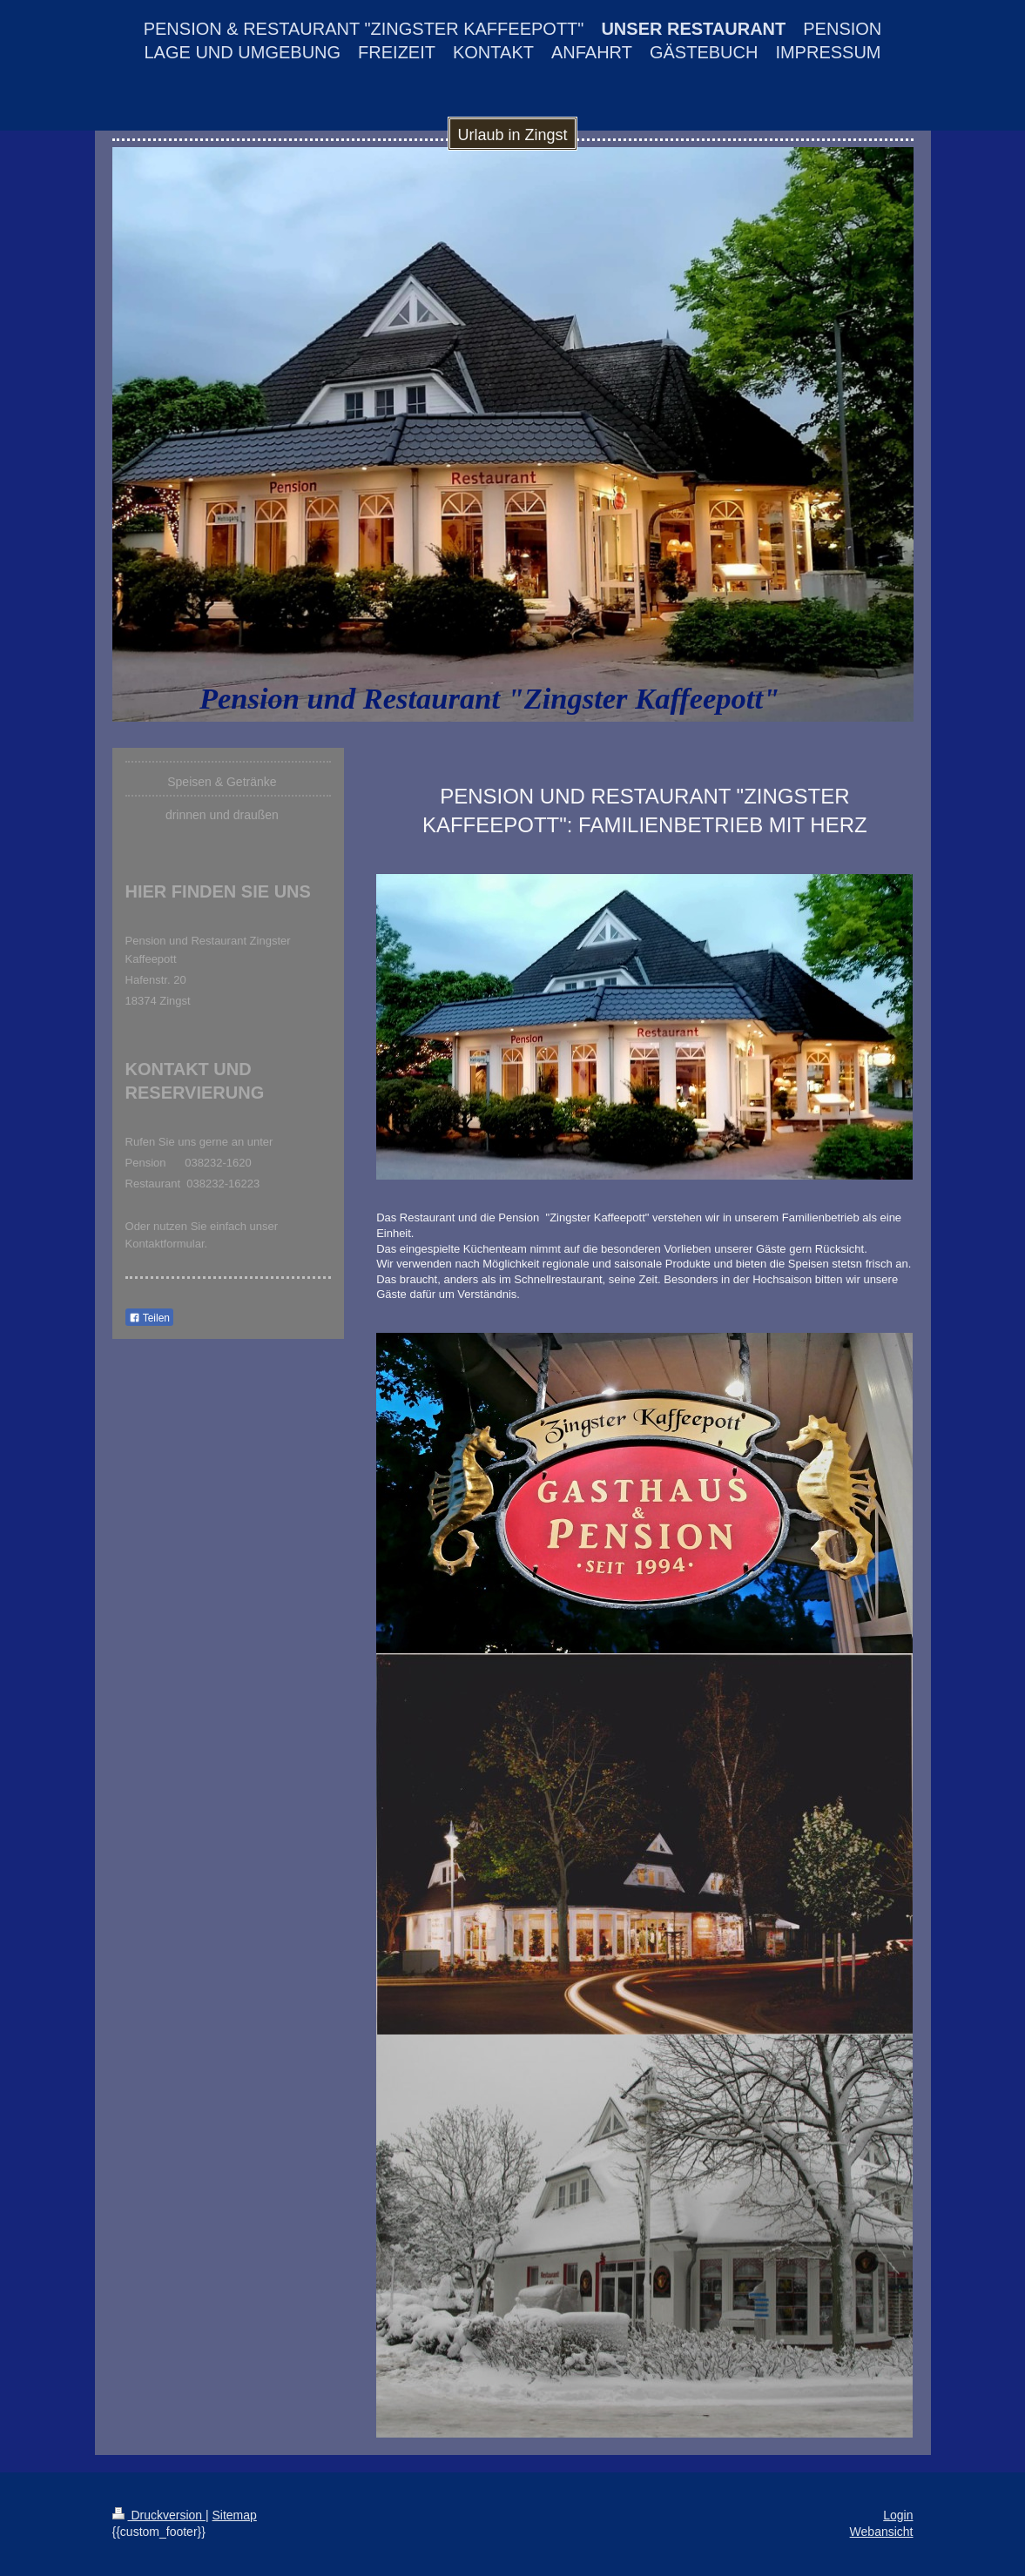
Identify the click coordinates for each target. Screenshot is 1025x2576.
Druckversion (159, 2515)
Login (898, 2515)
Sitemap (234, 2515)
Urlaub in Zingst (512, 135)
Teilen (149, 1318)
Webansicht (882, 2532)
